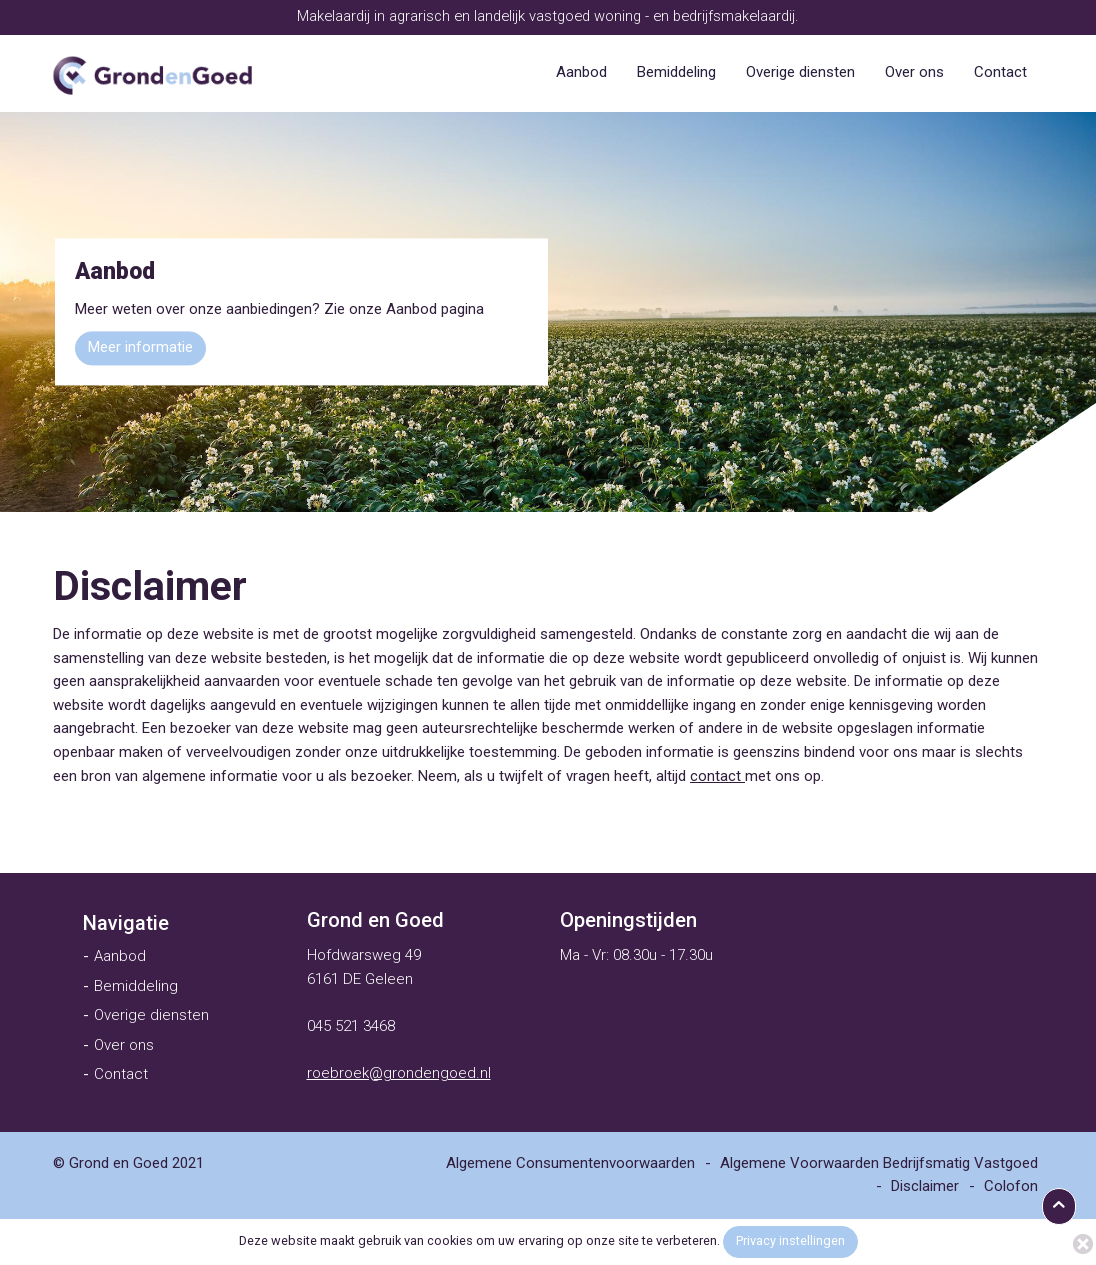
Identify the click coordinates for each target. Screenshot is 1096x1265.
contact (717, 776)
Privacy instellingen (790, 1240)
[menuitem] (581, 72)
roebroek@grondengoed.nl (399, 1073)
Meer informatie (140, 348)
